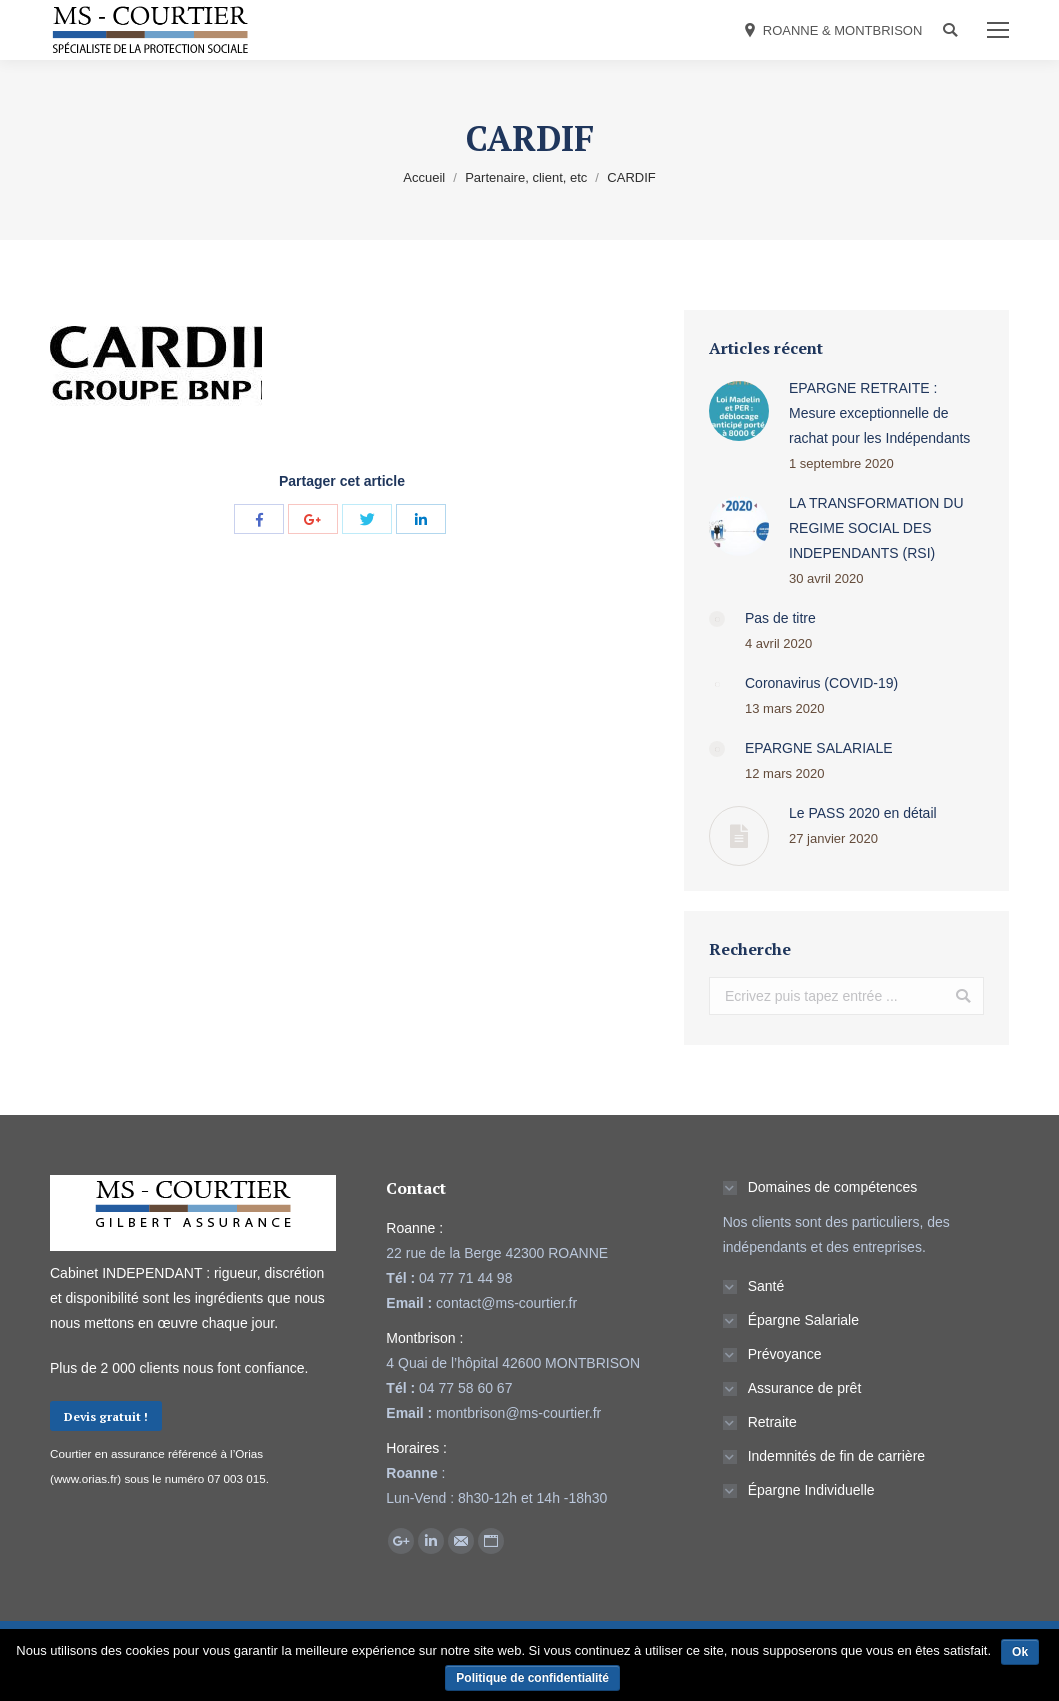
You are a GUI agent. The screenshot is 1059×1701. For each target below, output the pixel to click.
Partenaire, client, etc (526, 177)
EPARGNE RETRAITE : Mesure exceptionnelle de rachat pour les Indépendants (879, 413)
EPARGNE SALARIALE (819, 748)
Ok (1020, 1652)
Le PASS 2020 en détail (863, 813)
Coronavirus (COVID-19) (821, 683)
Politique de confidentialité (532, 1678)
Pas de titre (780, 618)
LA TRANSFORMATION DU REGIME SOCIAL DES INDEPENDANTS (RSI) (876, 528)
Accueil (424, 177)
